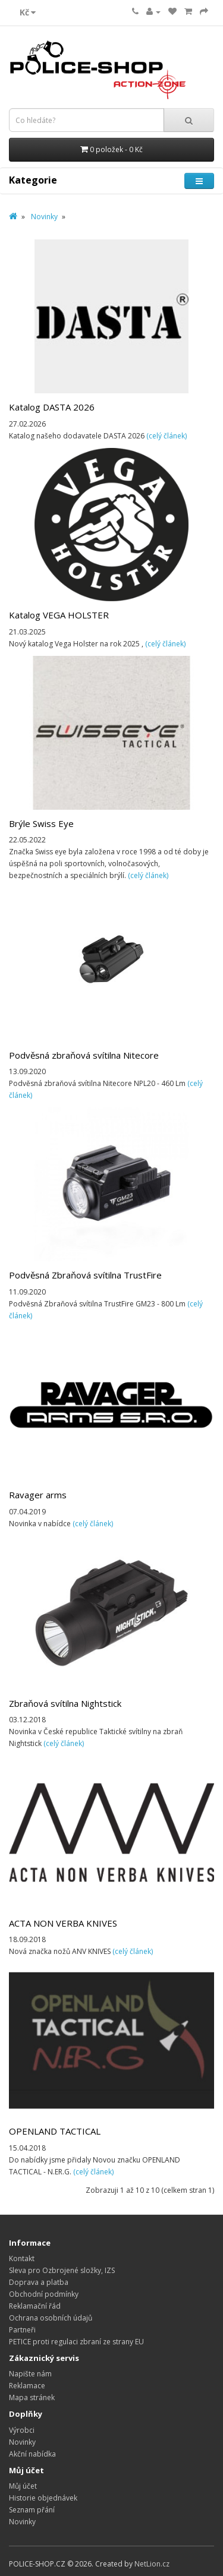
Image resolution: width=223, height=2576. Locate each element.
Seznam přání (32, 2510)
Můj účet (23, 2486)
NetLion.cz (151, 2564)
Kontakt (21, 2258)
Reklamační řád (35, 2306)
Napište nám (30, 2374)
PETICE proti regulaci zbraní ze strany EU (76, 2342)
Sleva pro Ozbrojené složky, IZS (62, 2270)
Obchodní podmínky (43, 2294)
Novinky (44, 216)
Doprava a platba (38, 2282)
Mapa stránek (32, 2397)
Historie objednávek (43, 2498)
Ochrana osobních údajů (50, 2318)
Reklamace (27, 2386)
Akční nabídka (32, 2454)
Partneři (22, 2330)
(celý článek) (166, 436)
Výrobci (21, 2430)
